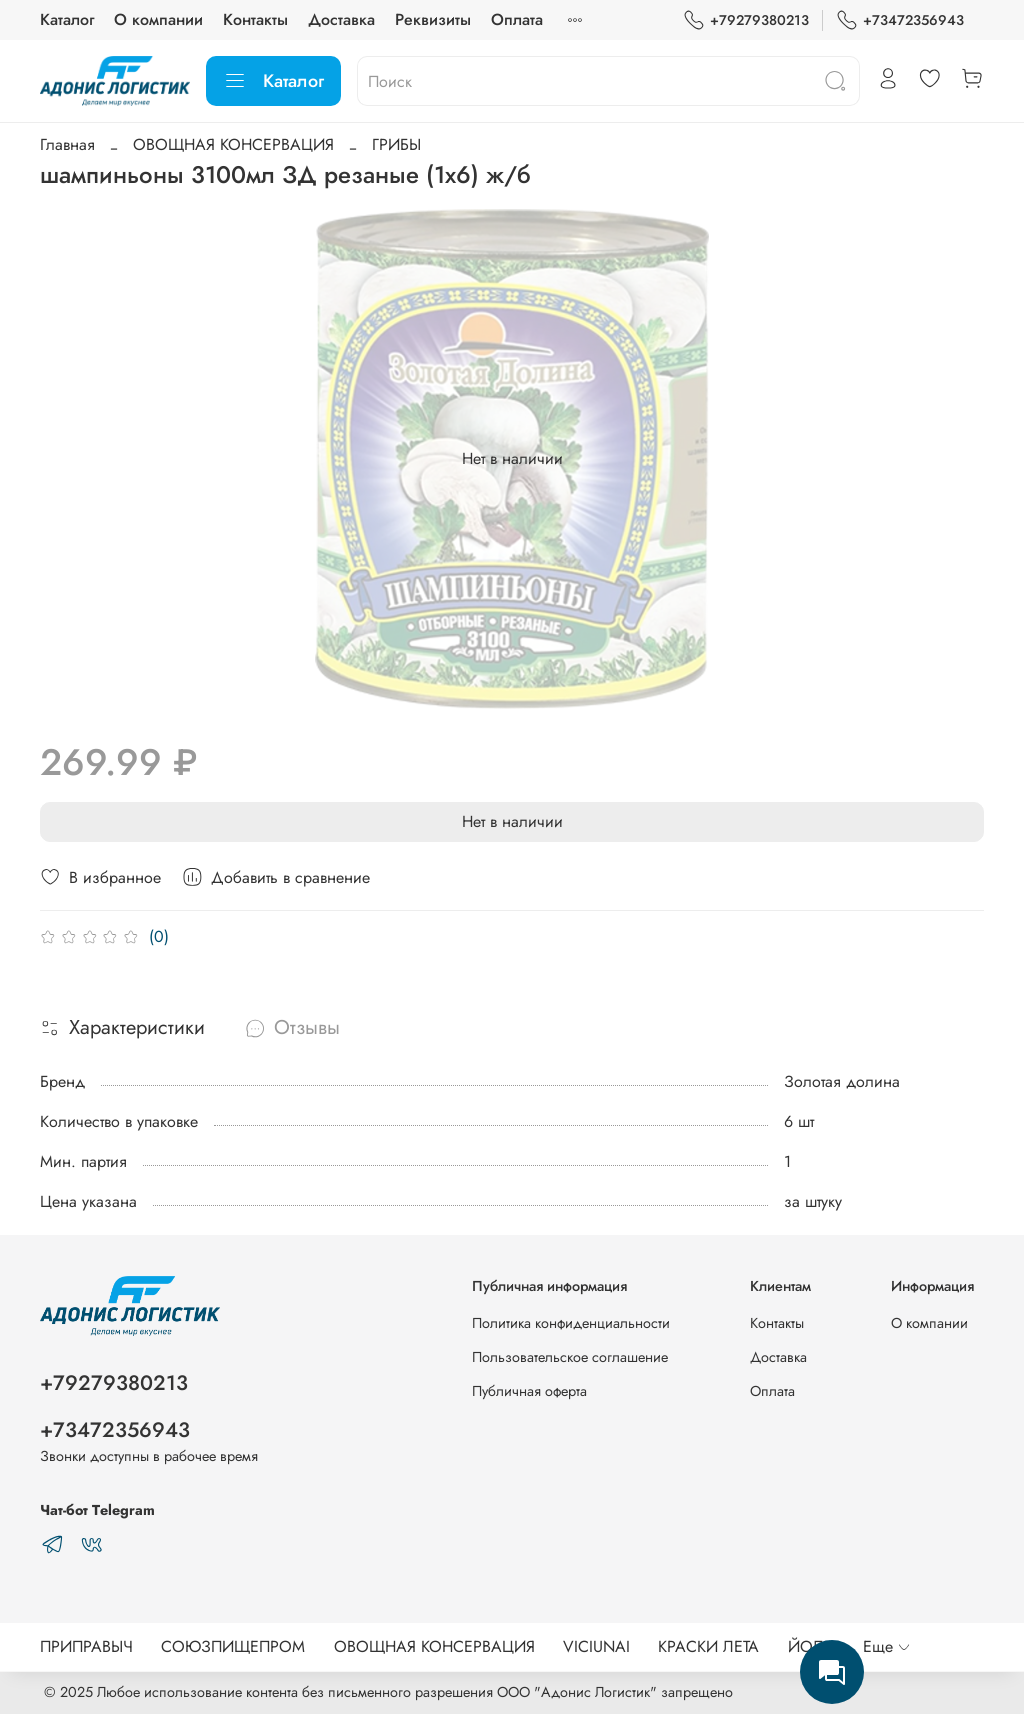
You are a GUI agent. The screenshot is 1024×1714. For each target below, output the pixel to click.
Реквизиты (433, 19)
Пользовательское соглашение (570, 1357)
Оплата (517, 19)
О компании (158, 19)
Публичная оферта (529, 1391)
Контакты (255, 19)
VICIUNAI (596, 1646)
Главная (67, 144)
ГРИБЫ (396, 144)
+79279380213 (746, 20)
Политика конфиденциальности (571, 1323)
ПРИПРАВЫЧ (86, 1646)
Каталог (67, 19)
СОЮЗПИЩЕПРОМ (233, 1646)
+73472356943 (900, 20)
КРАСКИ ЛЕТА (708, 1646)
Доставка (341, 19)
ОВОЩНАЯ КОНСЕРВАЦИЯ (233, 144)
